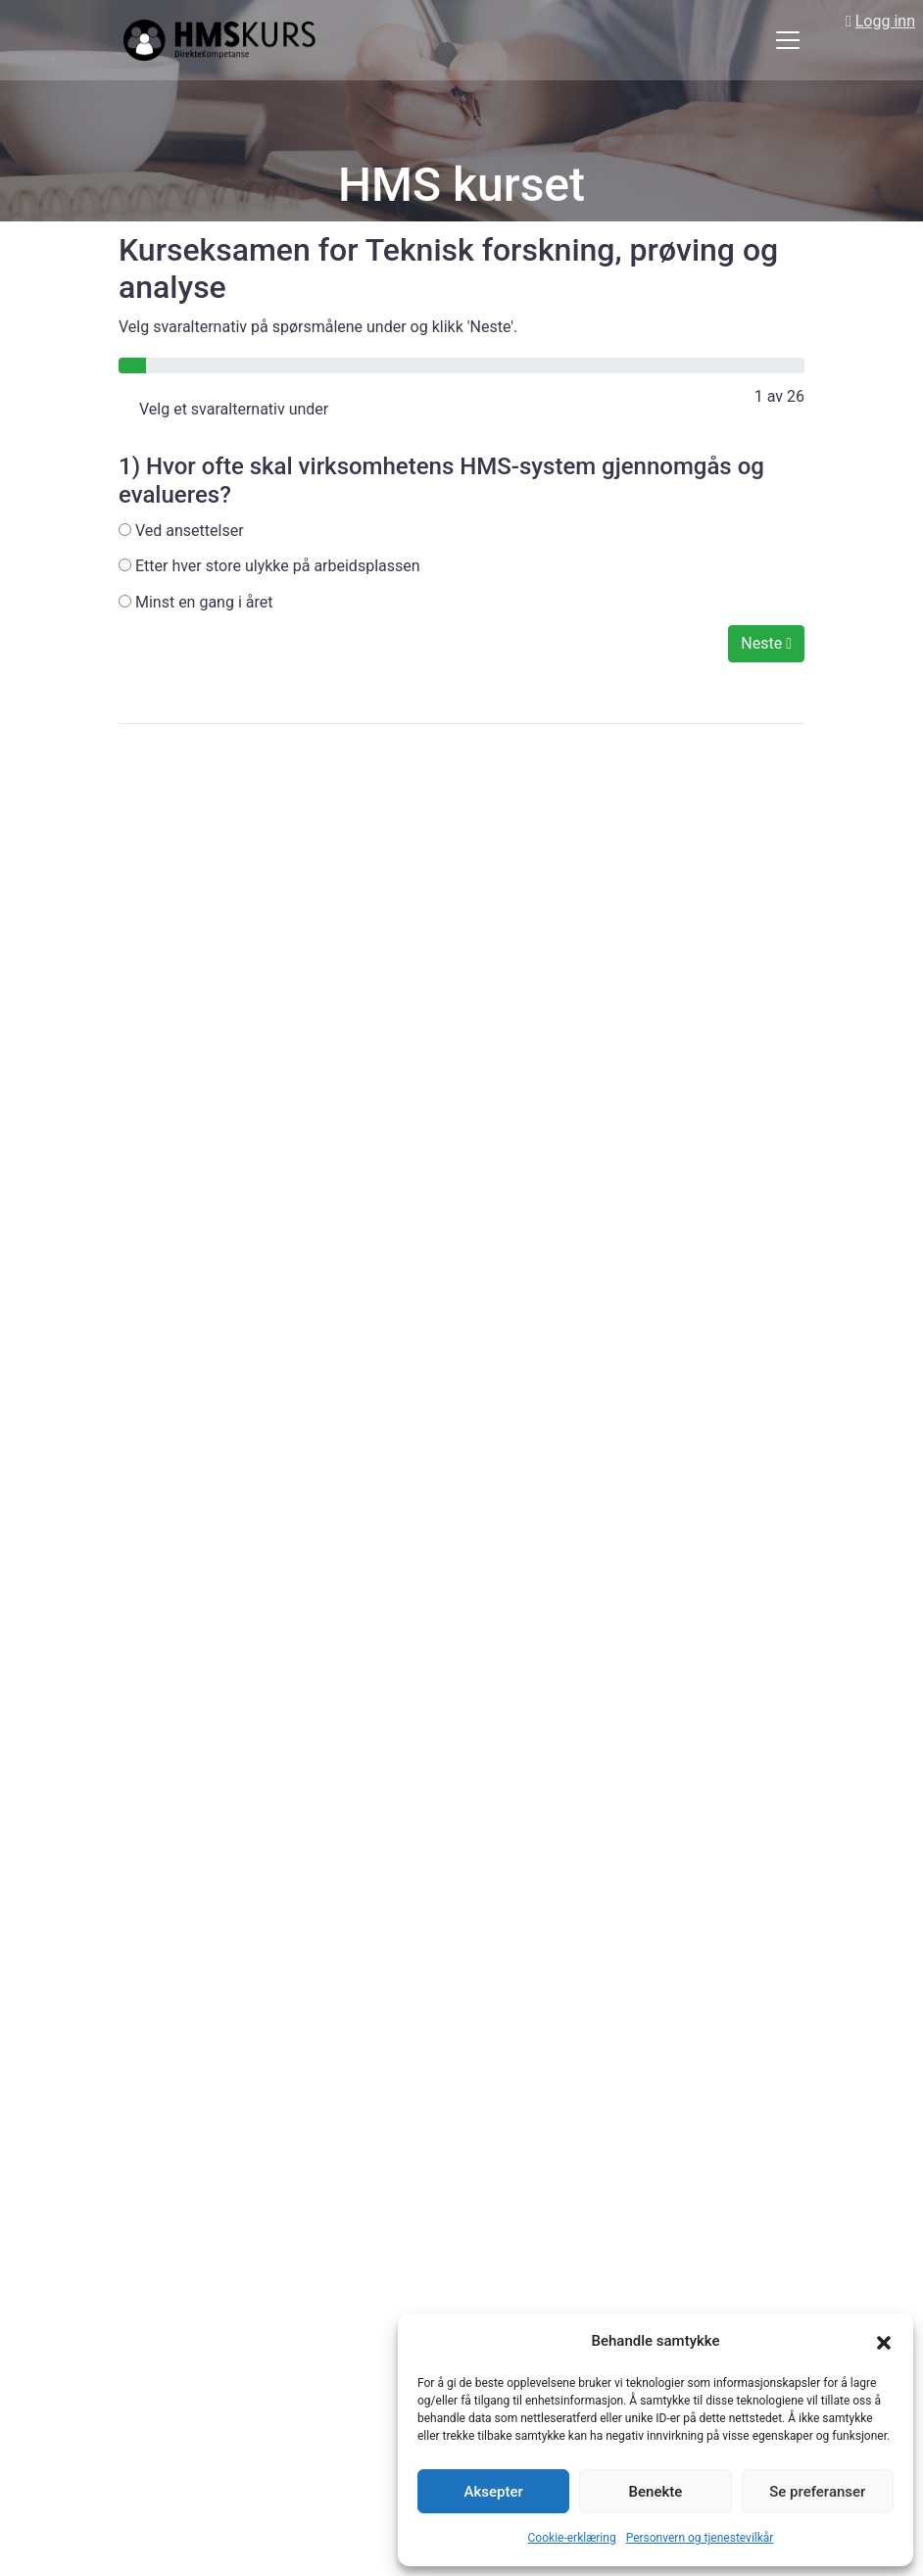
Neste (766, 643)
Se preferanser (817, 2492)
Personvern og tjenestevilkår (700, 2538)
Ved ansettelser (181, 530)
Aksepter (493, 2492)
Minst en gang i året (195, 602)
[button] (884, 2342)
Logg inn (885, 21)
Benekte (656, 2492)
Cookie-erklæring (572, 2538)
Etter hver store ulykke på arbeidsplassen (269, 566)
